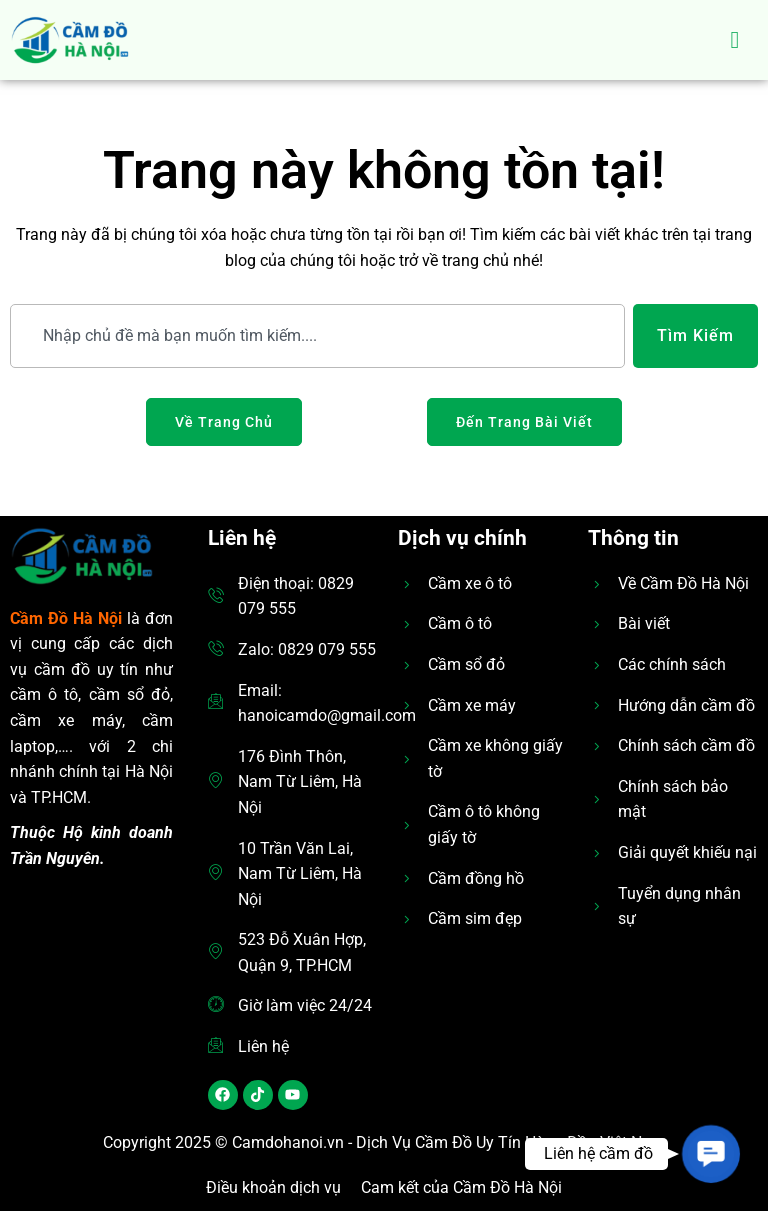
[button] (711, 1154)
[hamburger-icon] (735, 40)
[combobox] (317, 336)
